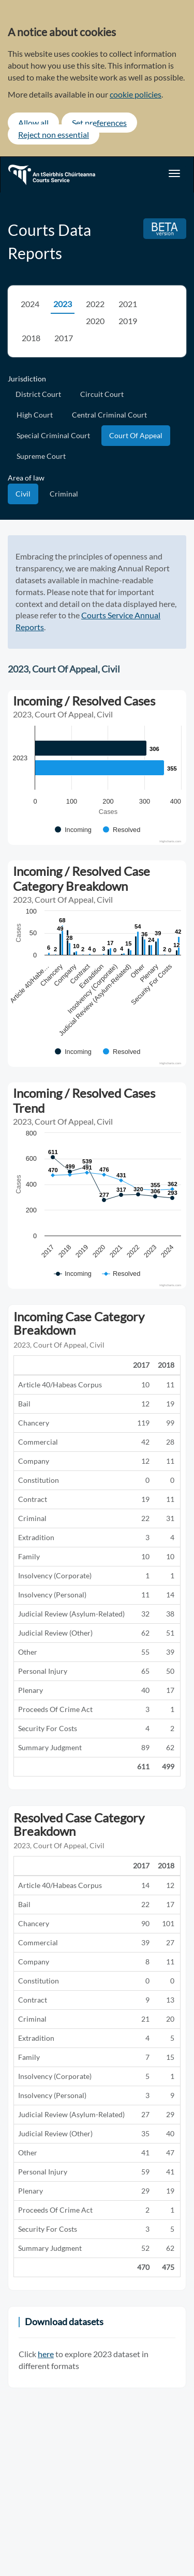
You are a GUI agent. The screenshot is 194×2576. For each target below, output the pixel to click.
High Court (35, 414)
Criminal (64, 493)
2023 (62, 304)
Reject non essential (53, 134)
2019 (127, 321)
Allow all (33, 122)
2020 (95, 321)
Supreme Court (41, 456)
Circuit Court (102, 394)
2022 (95, 304)
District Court (38, 394)
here (46, 2354)
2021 (127, 304)
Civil (23, 493)
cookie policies (135, 94)
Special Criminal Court (53, 435)
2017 (63, 338)
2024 (30, 304)
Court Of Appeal (135, 435)
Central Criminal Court (109, 414)
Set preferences (99, 122)
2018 (31, 338)
